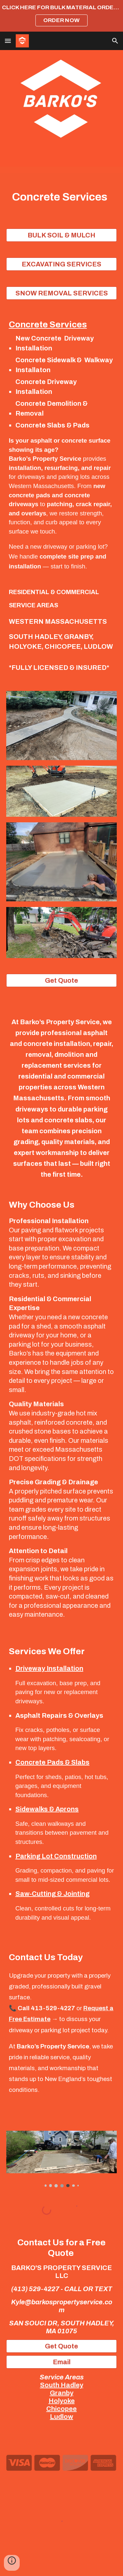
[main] (61, 197)
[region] (61, 16)
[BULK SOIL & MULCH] (62, 235)
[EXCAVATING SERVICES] (62, 264)
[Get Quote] (62, 980)
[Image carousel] (61, 2159)
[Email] (62, 2362)
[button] (8, 41)
